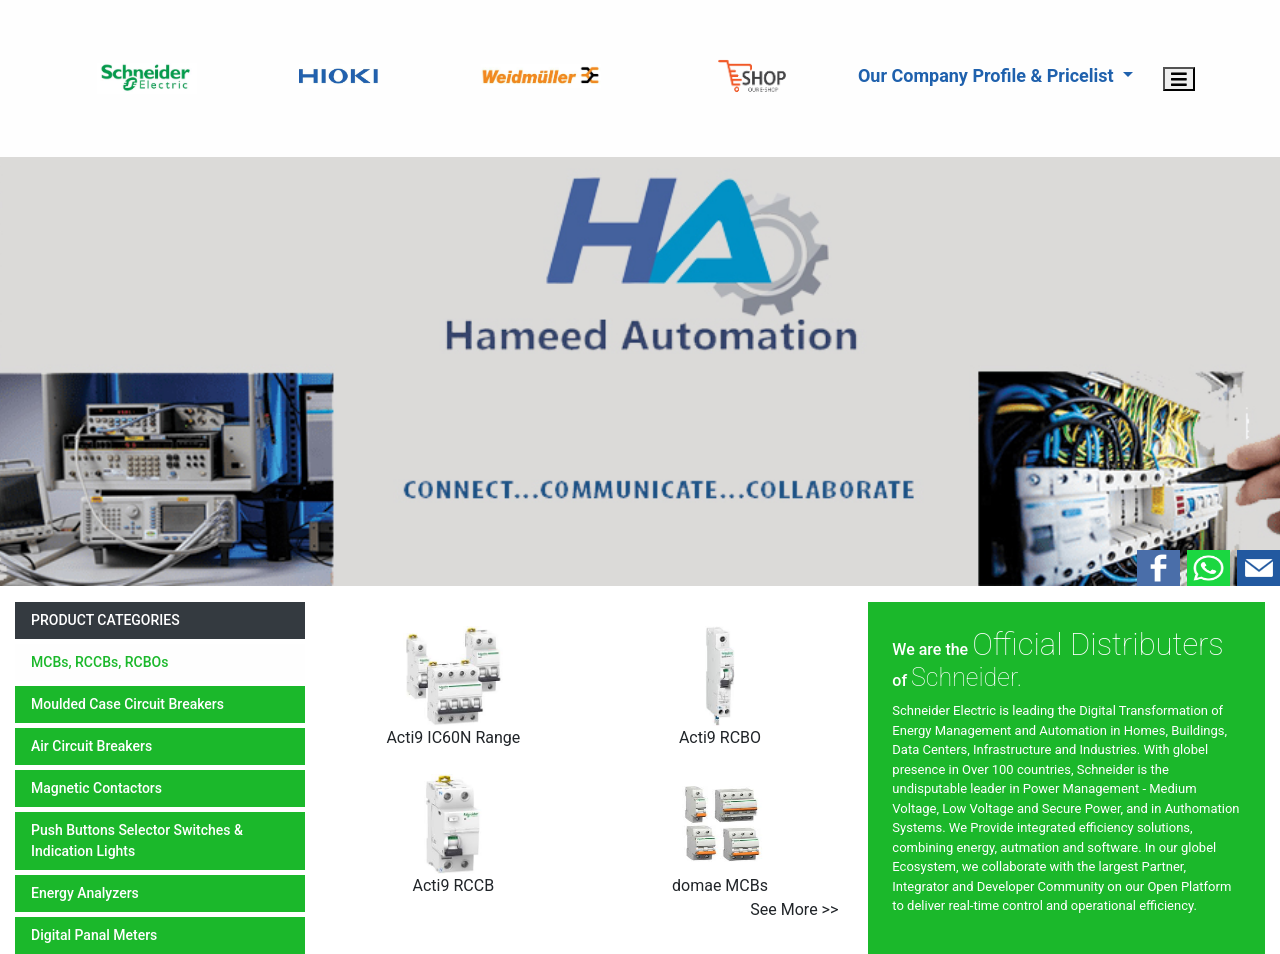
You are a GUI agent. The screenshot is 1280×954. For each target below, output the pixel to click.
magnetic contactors (96, 788)
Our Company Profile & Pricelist (988, 75)
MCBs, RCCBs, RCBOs (99, 662)
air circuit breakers (91, 746)
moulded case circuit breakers (127, 704)
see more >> (794, 909)
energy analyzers (85, 893)
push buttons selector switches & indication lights (137, 840)
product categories (105, 620)
